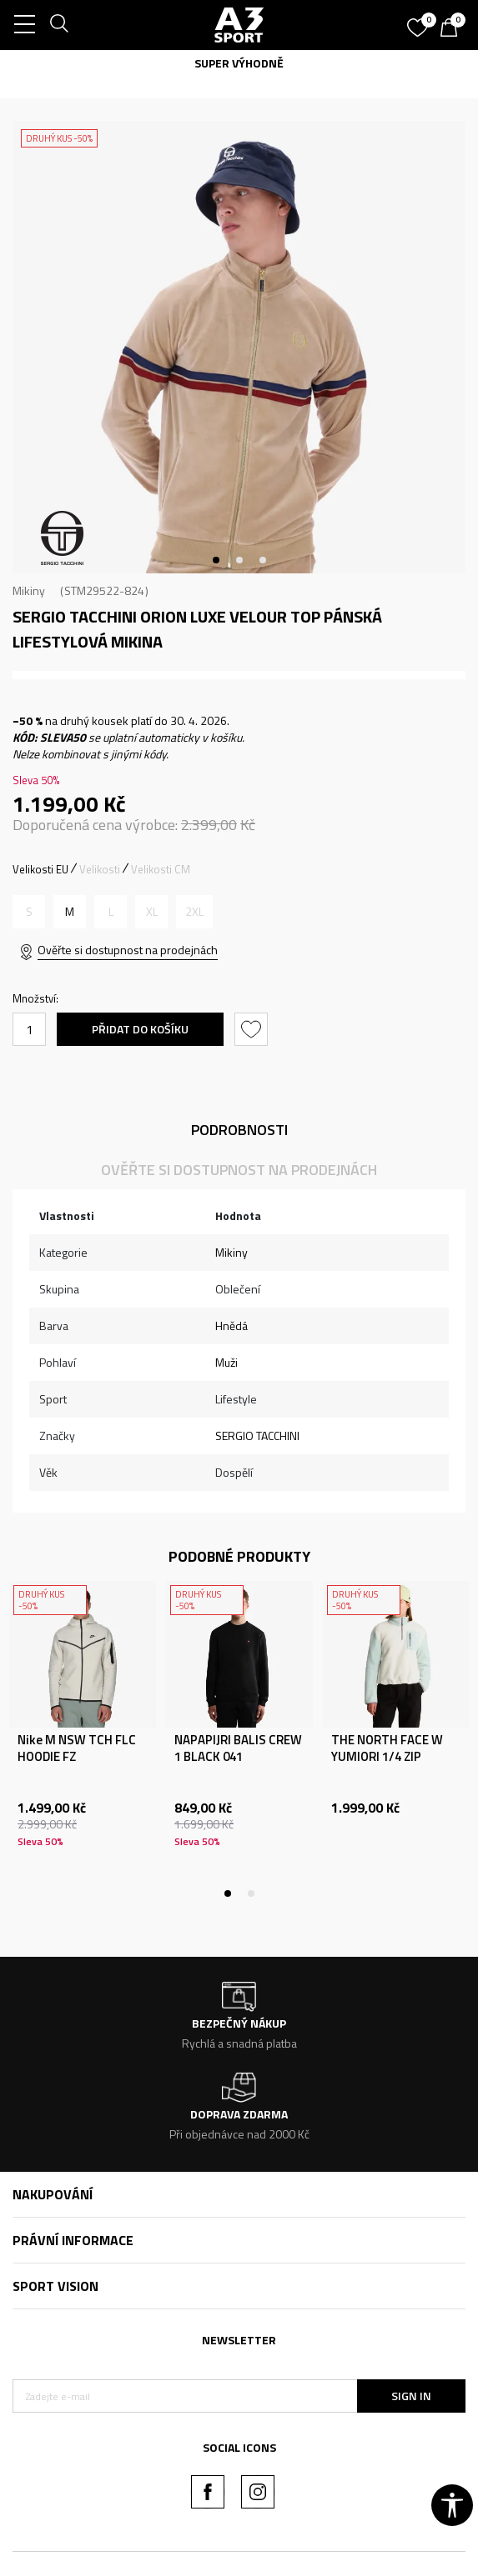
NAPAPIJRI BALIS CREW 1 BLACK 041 (238, 1748)
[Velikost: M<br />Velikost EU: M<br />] (69, 911)
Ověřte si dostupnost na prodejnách (128, 949)
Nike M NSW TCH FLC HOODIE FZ (77, 1748)
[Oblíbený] (419, 21)
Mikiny (29, 590)
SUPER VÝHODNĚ (239, 63)
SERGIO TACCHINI (257, 1435)
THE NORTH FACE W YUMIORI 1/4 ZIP (387, 1748)
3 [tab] (262, 560)
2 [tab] (239, 560)
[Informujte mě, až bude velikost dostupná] (29, 911)
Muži (226, 1362)
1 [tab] (216, 560)
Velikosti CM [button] (160, 869)
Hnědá (231, 1325)
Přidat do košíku (140, 1029)
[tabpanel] (239, 347)
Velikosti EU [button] (40, 869)
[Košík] (452, 29)
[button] (253, 1029)
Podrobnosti (239, 1129)
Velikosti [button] (99, 869)
